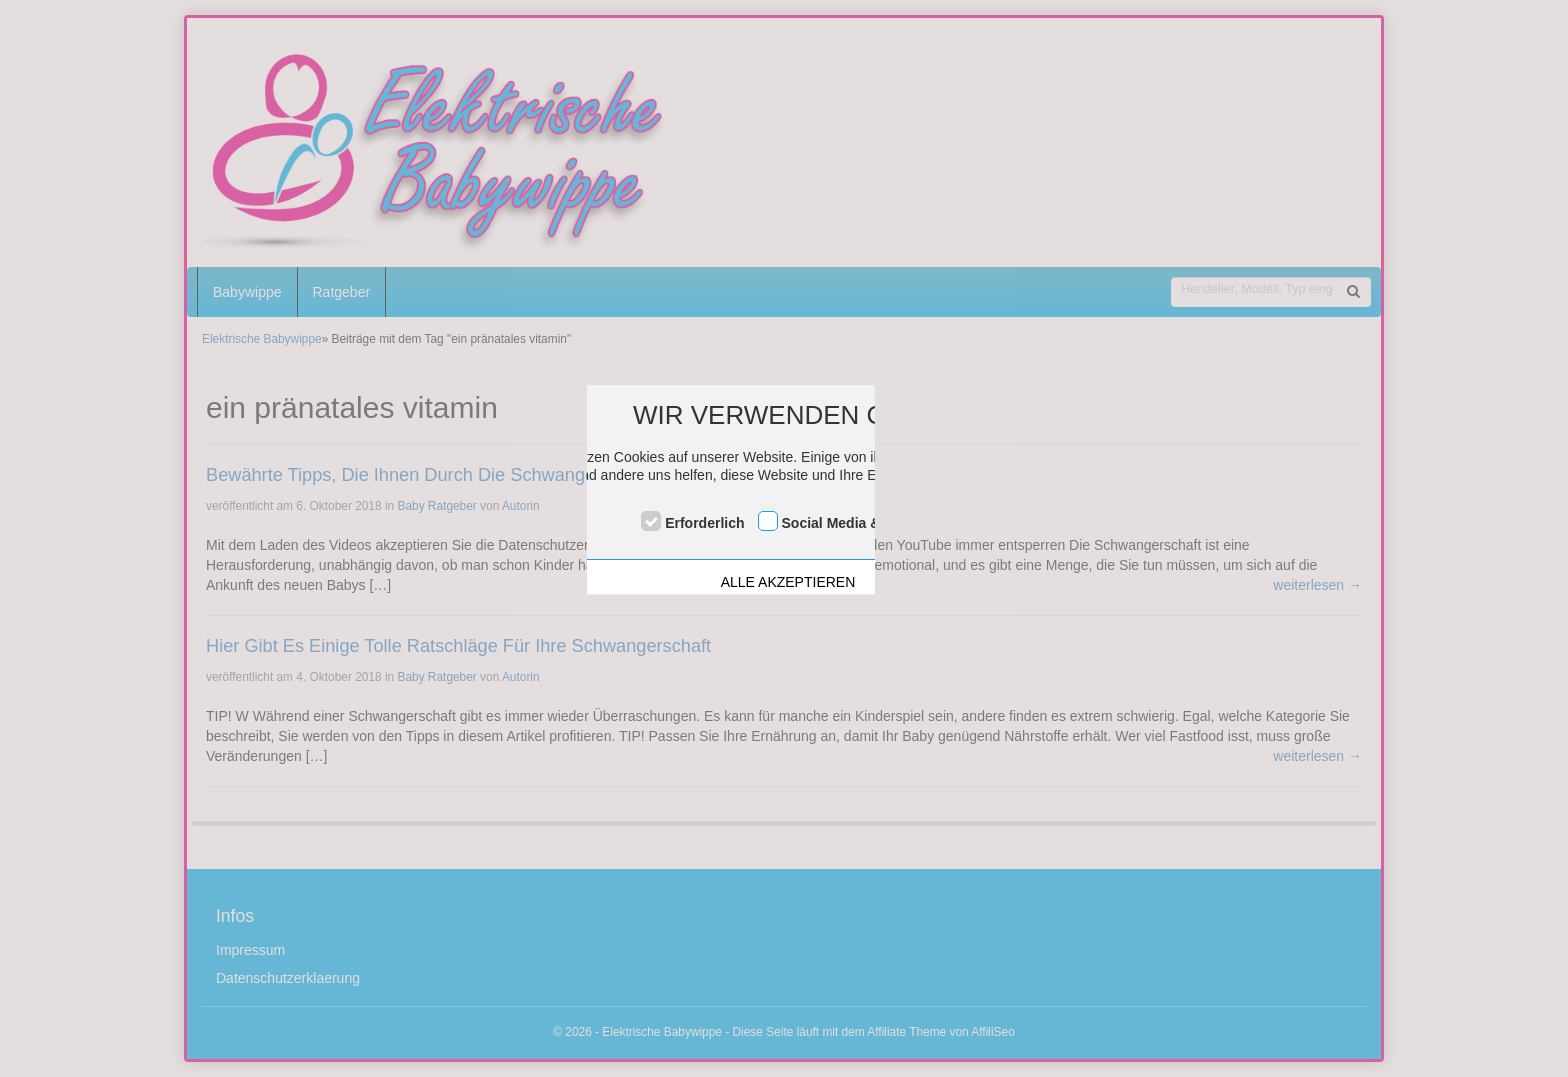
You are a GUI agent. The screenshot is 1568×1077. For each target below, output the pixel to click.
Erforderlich (704, 523)
